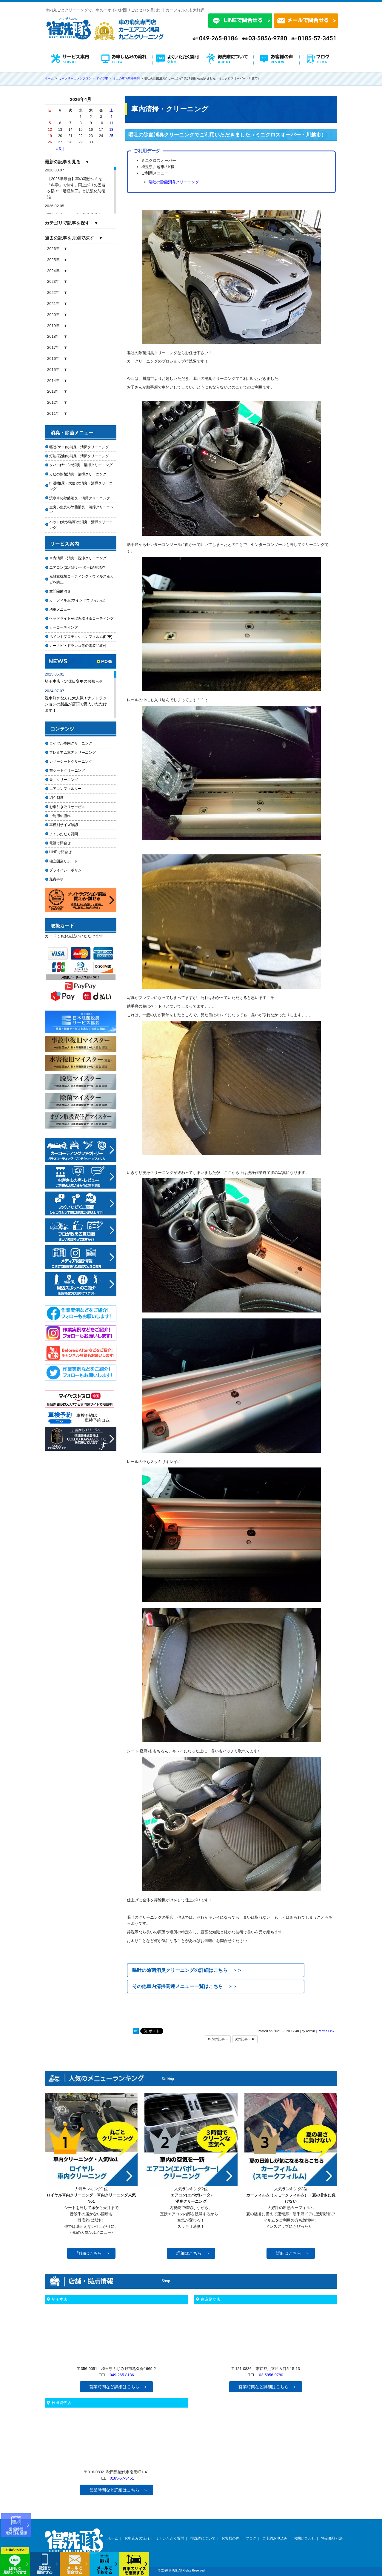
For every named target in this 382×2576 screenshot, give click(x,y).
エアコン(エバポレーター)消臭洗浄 (77, 567)
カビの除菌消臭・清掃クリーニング (79, 474)
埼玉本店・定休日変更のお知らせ (74, 681)
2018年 (53, 336)
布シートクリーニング (70, 770)
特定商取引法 (332, 2538)
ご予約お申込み (274, 2538)
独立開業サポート (63, 861)
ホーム (112, 2538)
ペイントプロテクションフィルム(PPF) (81, 637)
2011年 (53, 413)
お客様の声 (230, 2538)
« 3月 (60, 148)
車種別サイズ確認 (63, 825)
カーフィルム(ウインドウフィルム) (77, 600)
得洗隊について (202, 2538)
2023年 (53, 281)
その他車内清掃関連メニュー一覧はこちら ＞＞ (184, 1986)
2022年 (53, 292)
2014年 (53, 380)
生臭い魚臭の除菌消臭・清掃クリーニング (81, 510)
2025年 (53, 259)
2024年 (53, 270)
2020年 (53, 314)
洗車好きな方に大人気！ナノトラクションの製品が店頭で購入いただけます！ (76, 704)
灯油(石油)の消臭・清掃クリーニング (79, 456)
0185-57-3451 (122, 2478)
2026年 (53, 248)
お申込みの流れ (137, 2538)
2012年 (53, 402)
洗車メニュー (60, 609)
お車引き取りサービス (70, 807)
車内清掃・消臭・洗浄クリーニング (78, 558)
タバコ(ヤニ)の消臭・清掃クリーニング (81, 465)
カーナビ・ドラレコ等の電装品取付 (78, 646)
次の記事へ (245, 2039)
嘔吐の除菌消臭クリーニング (174, 182)
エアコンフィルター (70, 789)
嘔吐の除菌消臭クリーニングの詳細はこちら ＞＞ (187, 1970)
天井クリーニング (70, 780)
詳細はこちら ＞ (93, 2253)
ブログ (251, 2538)
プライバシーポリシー (67, 870)
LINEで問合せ (62, 852)
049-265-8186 (122, 2375)
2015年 (53, 369)
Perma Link (326, 2031)
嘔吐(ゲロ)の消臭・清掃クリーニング (79, 447)
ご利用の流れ (60, 816)
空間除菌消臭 (60, 591)
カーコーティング (63, 627)
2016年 (53, 358)
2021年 (53, 303)
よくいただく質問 (63, 834)
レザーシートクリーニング (70, 761)
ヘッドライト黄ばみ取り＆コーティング (81, 618)
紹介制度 (56, 798)
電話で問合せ (61, 843)
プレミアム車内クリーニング (72, 752)
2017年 (53, 347)
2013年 (53, 391)
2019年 (53, 325)
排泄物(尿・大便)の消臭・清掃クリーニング (81, 486)
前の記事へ (218, 2039)
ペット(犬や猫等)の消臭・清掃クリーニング (81, 525)
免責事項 (56, 879)
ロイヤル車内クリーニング (70, 743)
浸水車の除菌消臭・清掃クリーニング (79, 498)
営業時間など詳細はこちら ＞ (118, 2386)
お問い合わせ (304, 2538)
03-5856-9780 (271, 2375)
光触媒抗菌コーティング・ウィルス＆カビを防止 (81, 579)
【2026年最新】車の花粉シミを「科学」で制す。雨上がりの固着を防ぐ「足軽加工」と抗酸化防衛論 (76, 187)
